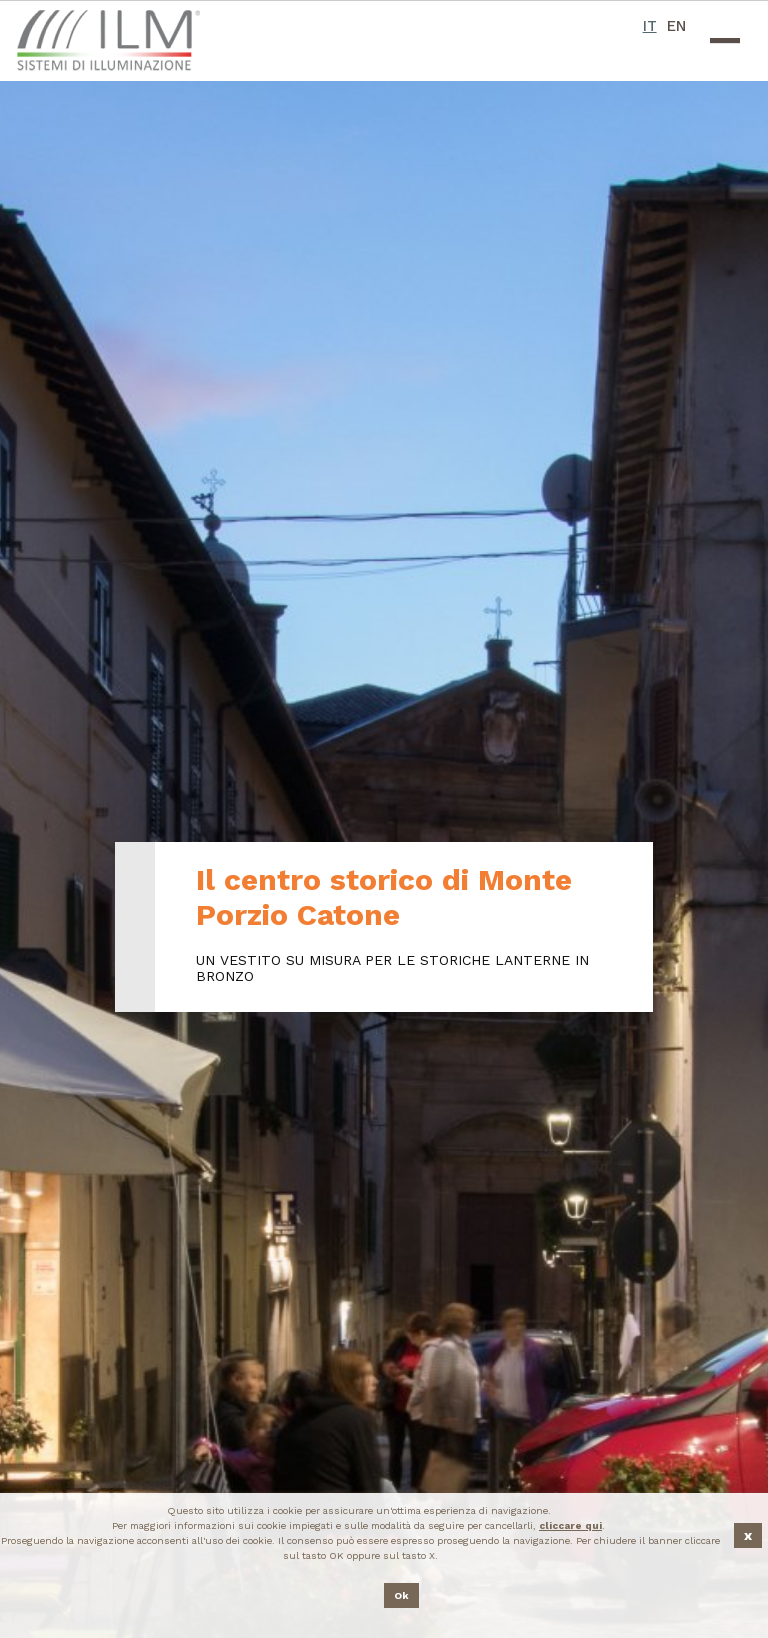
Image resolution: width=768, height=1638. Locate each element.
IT (650, 26)
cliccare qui (570, 1525)
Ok (401, 1595)
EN (676, 26)
